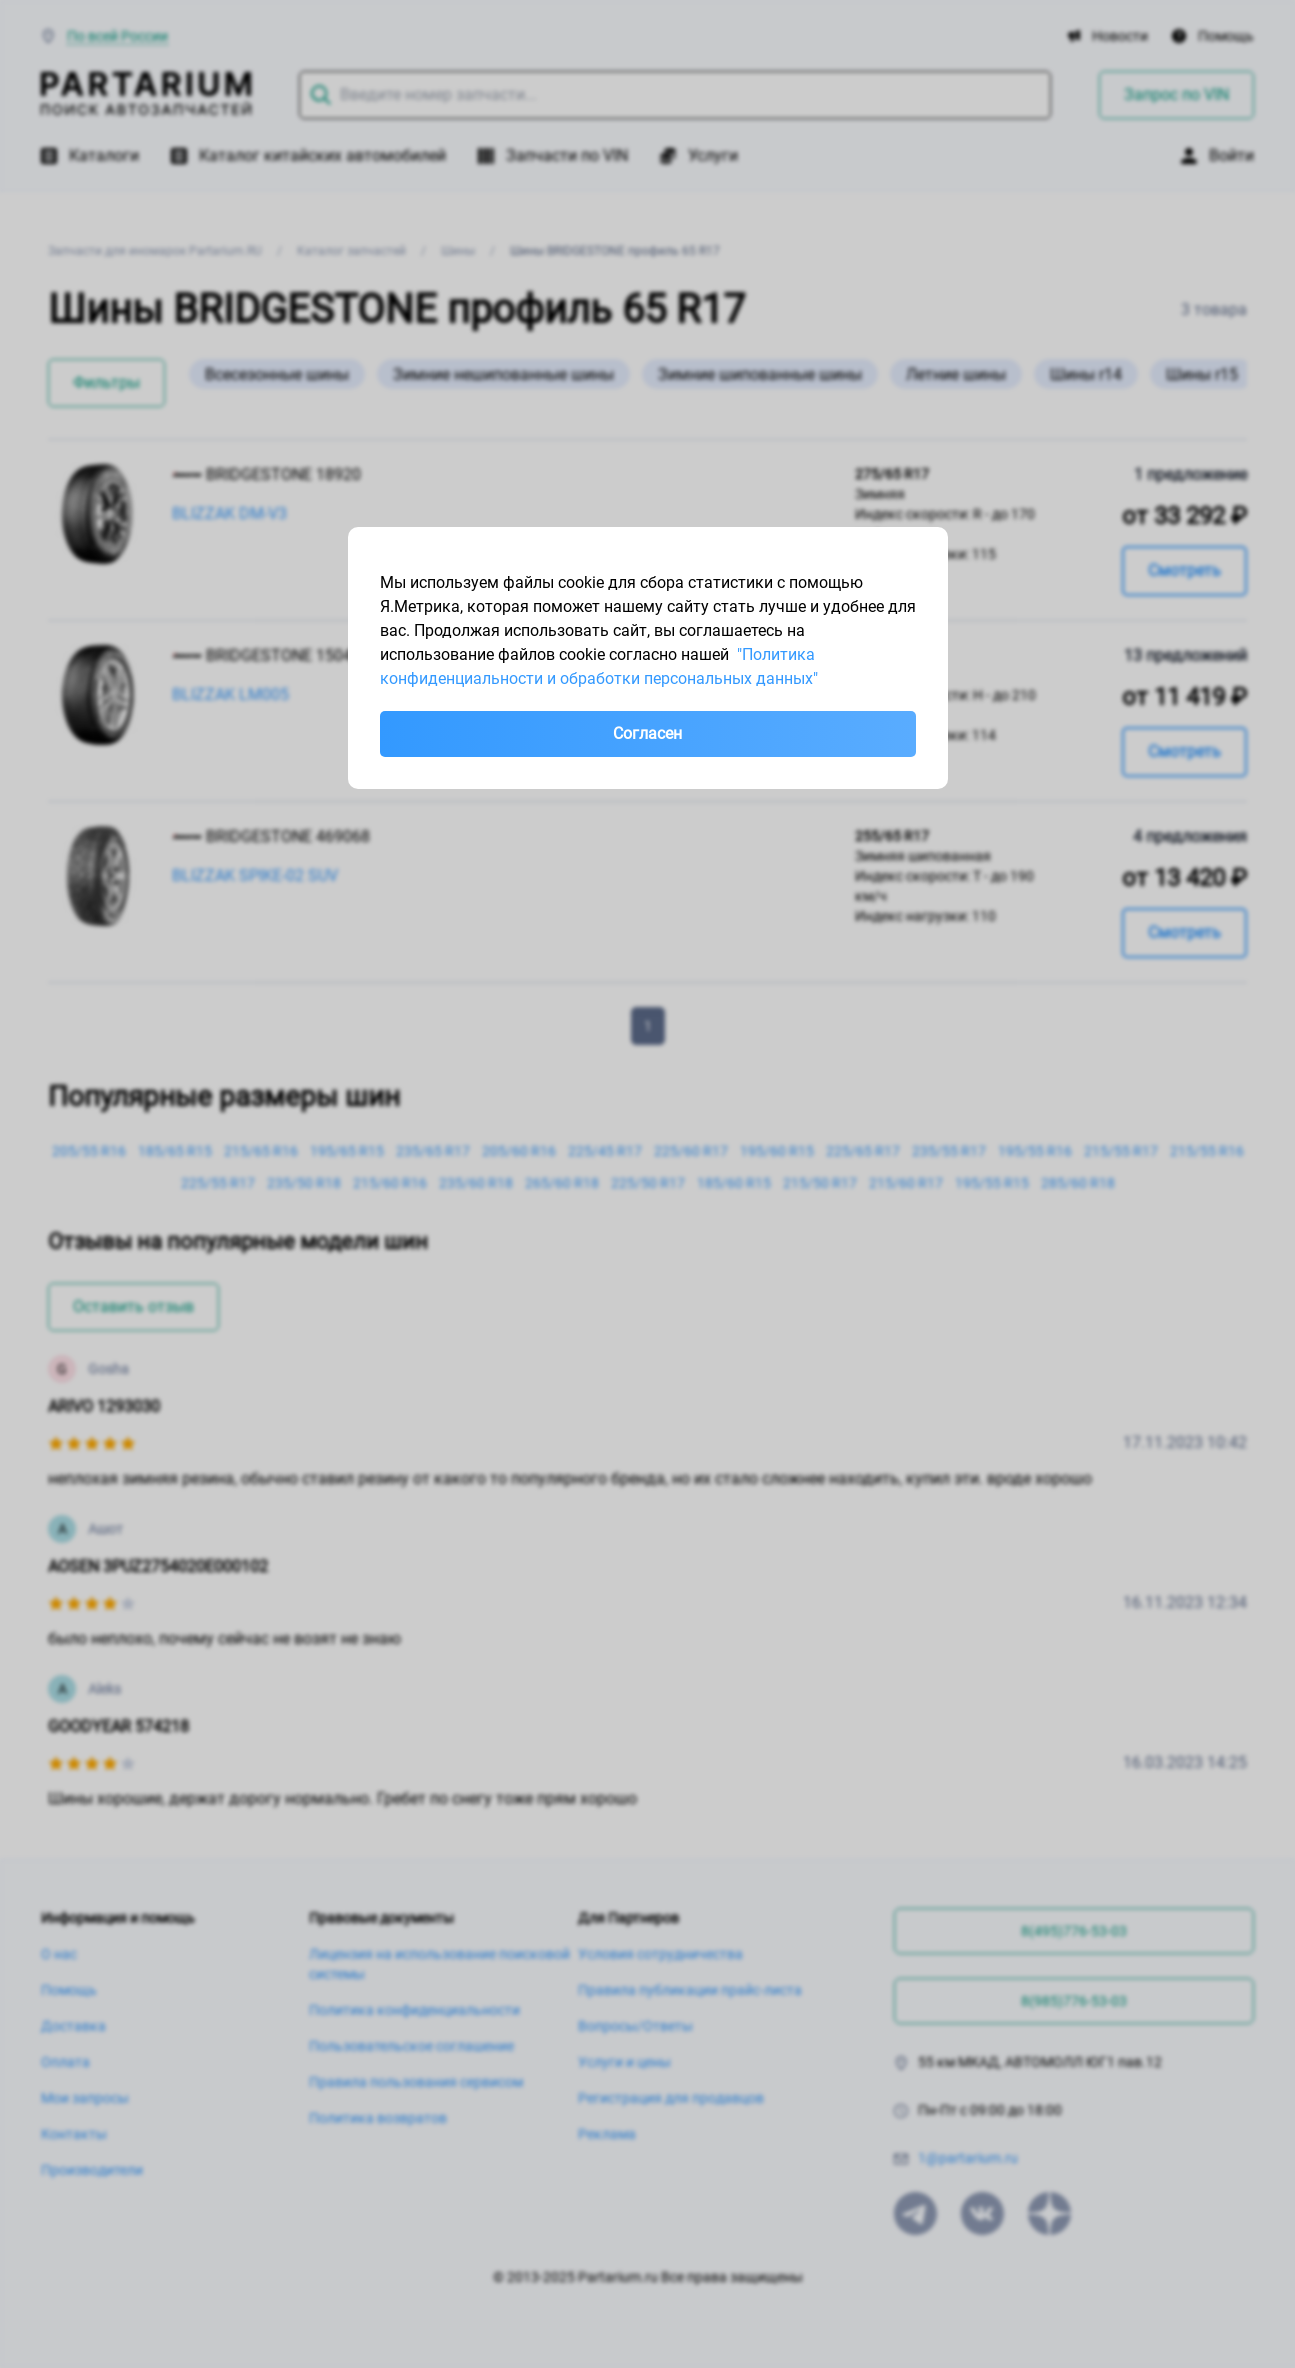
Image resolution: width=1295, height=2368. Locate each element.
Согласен (647, 733)
